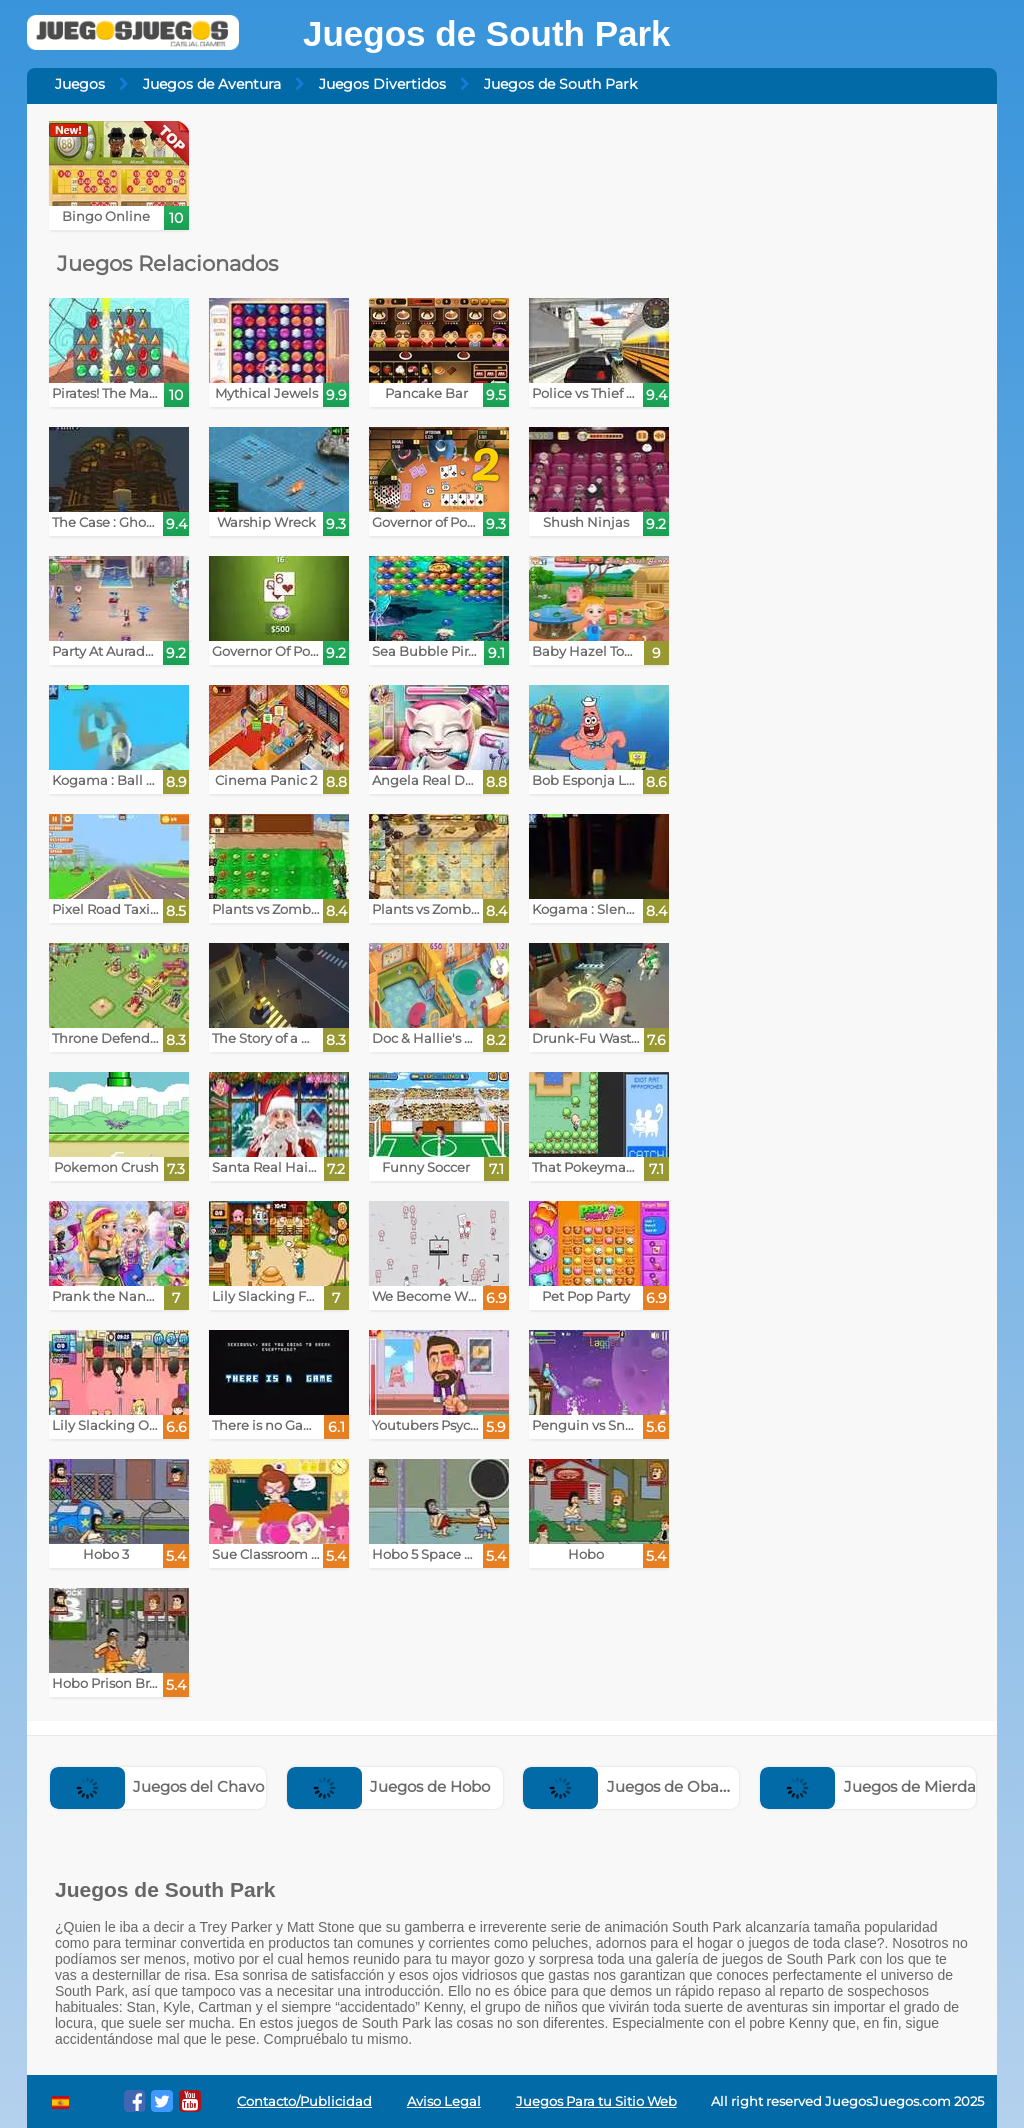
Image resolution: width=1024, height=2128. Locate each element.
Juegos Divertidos (382, 84)
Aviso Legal (444, 2101)
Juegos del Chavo (157, 1786)
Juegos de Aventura (212, 84)
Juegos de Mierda (868, 1786)
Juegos (80, 84)
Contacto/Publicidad (304, 2101)
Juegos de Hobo (389, 1786)
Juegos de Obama (633, 1786)
